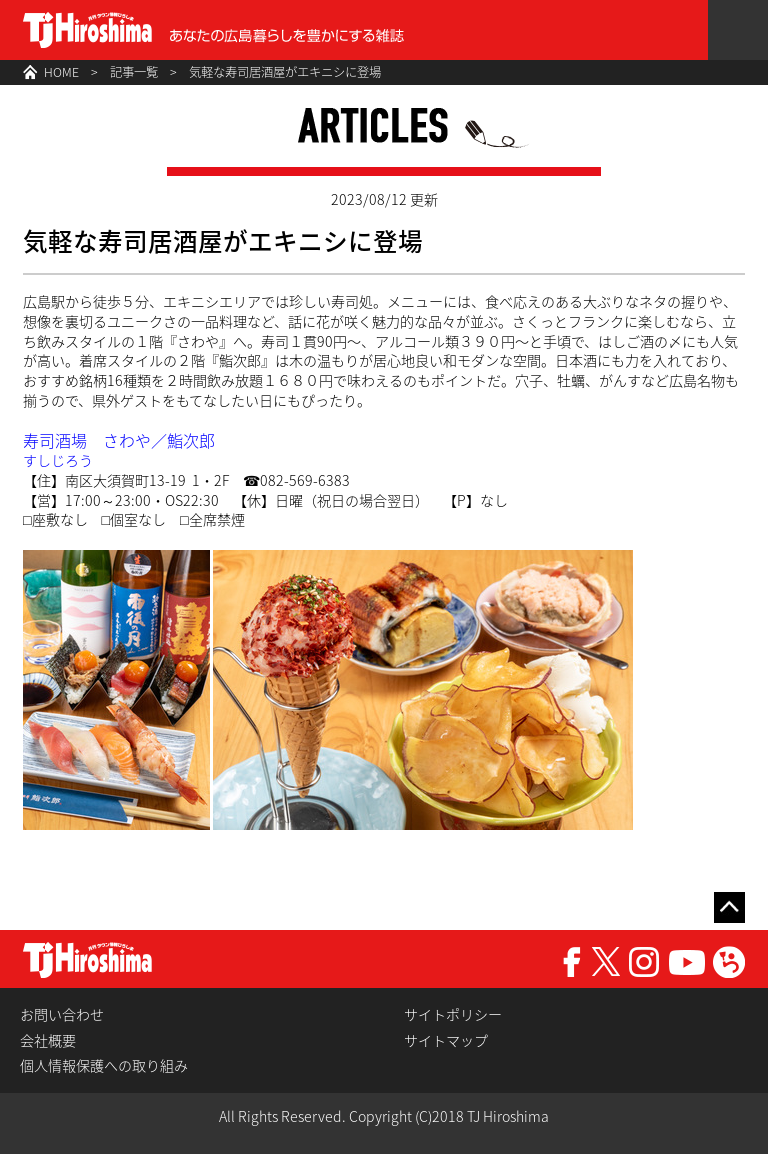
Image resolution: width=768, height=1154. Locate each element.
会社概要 (48, 1040)
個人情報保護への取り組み (104, 1065)
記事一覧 (134, 72)
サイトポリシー (453, 1014)
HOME (61, 72)
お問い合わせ (62, 1014)
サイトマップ (446, 1040)
